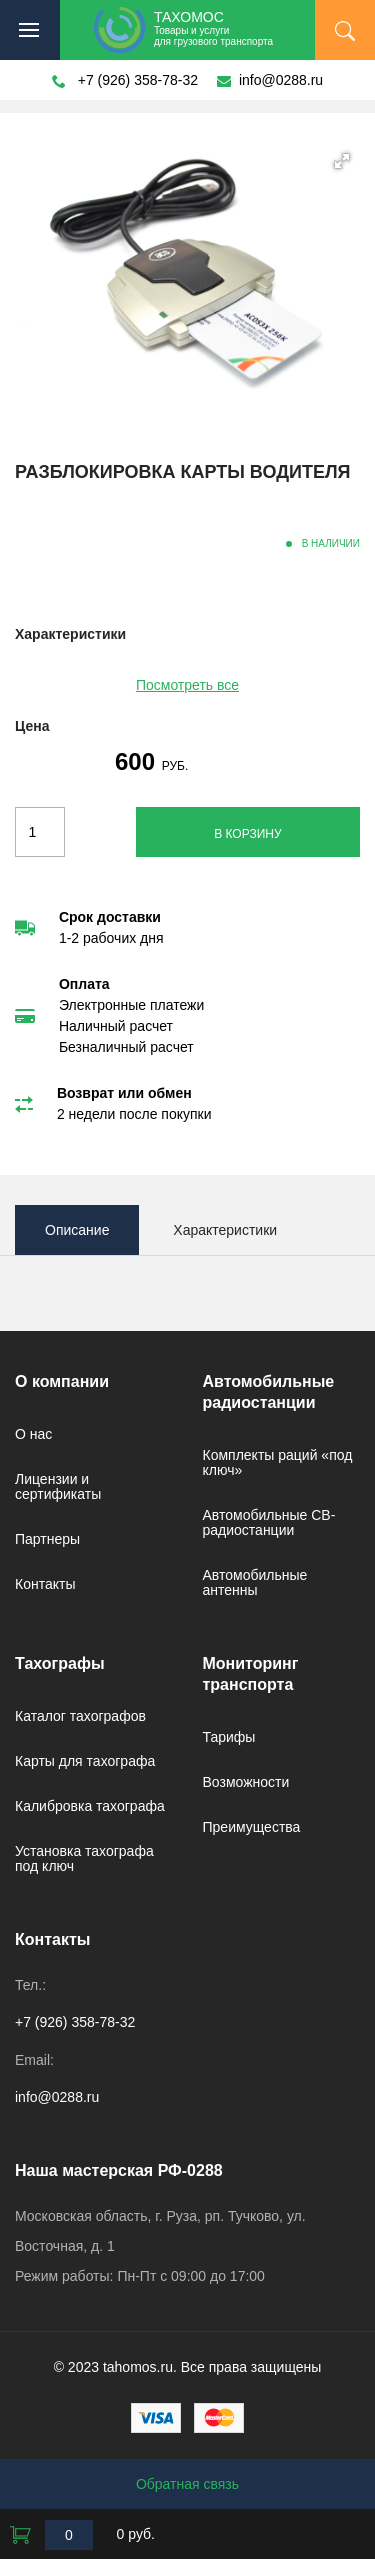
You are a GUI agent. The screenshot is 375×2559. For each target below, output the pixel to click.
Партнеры (47, 1539)
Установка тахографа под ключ (84, 1858)
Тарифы (229, 1737)
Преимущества (252, 1827)
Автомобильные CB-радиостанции (269, 1522)
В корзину (247, 834)
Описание (77, 1230)
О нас (33, 1434)
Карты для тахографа (85, 1761)
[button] (342, 161)
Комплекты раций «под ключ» (278, 1462)
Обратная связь (187, 2484)
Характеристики (225, 1230)
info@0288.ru (281, 80)
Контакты (45, 1584)
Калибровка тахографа (90, 1806)
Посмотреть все (187, 685)
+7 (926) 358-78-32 (138, 80)
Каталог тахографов (80, 1716)
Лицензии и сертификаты (58, 1486)
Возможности (246, 1782)
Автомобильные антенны (255, 1582)
